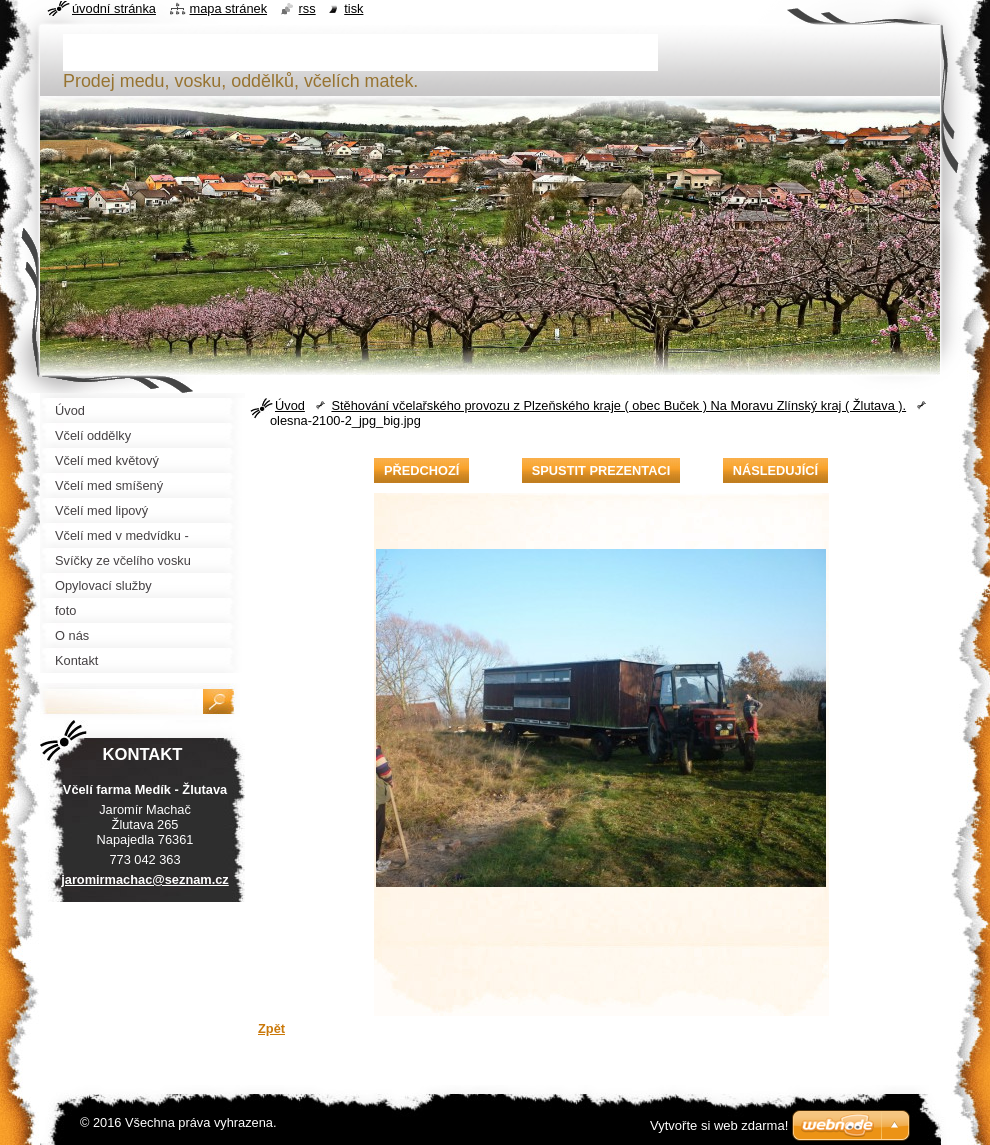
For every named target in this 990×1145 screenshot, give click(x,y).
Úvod (290, 405)
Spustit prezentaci (601, 470)
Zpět (271, 1028)
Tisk (353, 8)
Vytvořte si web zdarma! (719, 1125)
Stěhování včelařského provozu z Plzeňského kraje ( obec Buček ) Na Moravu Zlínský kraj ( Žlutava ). (618, 405)
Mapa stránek (229, 8)
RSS (307, 8)
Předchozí (421, 470)
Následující (775, 470)
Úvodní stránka (114, 8)
